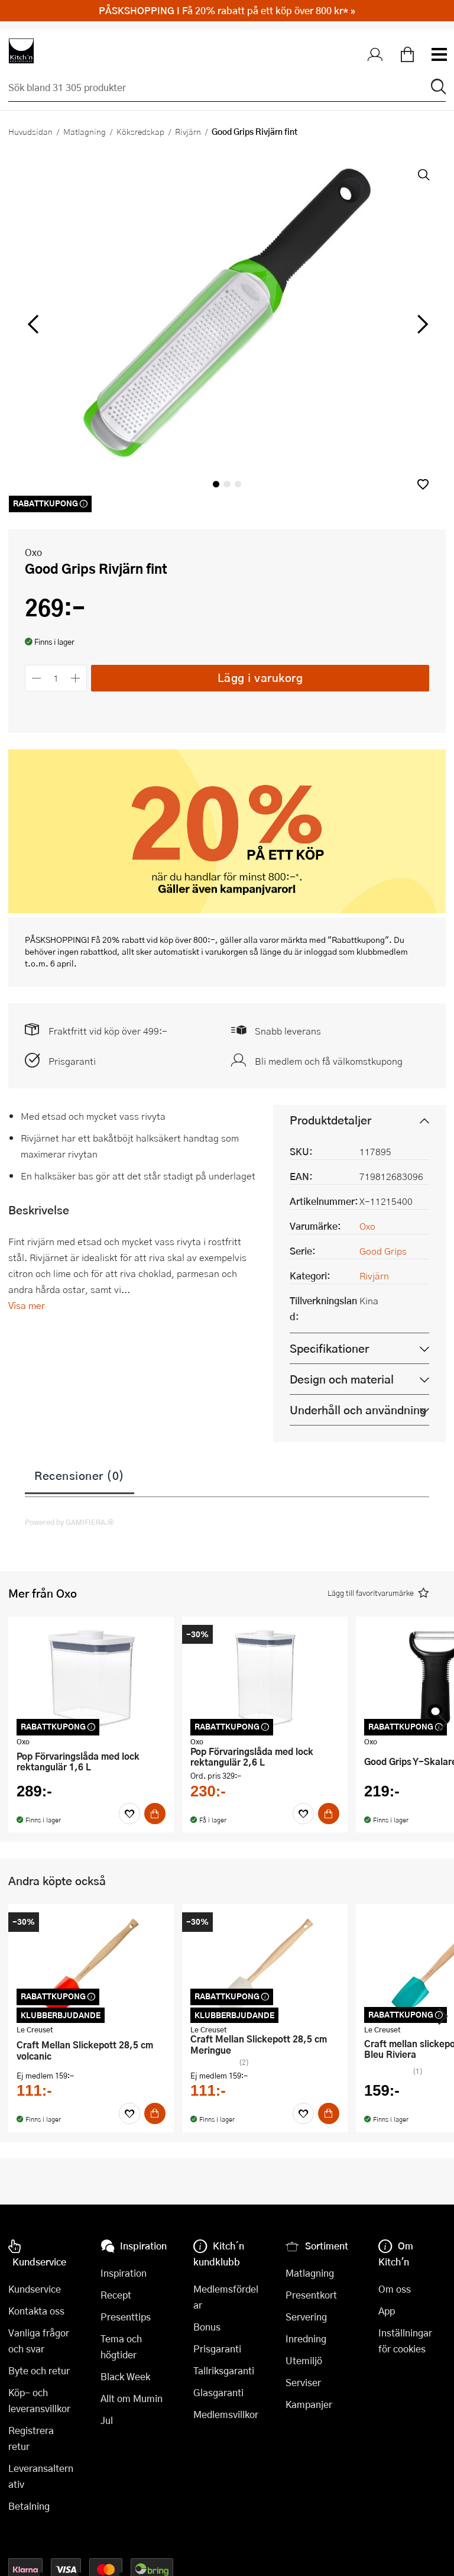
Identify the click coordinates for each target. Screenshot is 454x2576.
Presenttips (125, 2316)
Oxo (33, 552)
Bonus (206, 2326)
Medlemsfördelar (225, 2297)
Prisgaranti (72, 1061)
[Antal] (56, 678)
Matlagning (84, 131)
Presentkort (311, 2295)
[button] (423, 484)
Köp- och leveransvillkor (39, 2400)
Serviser (303, 2382)
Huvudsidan (30, 131)
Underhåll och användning (358, 1409)
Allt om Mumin (131, 2398)
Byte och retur (39, 2370)
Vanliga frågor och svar (38, 2340)
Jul (106, 2420)
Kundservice (34, 2289)
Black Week (125, 2376)
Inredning (306, 2338)
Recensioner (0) (79, 1475)
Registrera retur (31, 2438)
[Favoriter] (129, 1813)
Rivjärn (188, 131)
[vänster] (33, 325)
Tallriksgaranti (223, 2370)
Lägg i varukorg (260, 677)
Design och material (342, 1379)
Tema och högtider (121, 2346)
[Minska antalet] (36, 678)
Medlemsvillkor (225, 2414)
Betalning (29, 2506)
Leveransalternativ (40, 2476)
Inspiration (123, 2273)
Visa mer (26, 1305)
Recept (115, 2295)
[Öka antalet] (76, 678)
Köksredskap (140, 131)
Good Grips (383, 1251)
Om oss (394, 2289)
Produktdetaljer (330, 1120)
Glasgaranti (218, 2392)
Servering (306, 2316)
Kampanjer (309, 2404)
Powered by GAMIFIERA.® (69, 1522)
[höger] (421, 325)
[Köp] (155, 1813)
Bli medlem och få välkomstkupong (329, 1061)
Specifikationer (329, 1348)
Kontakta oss (36, 2311)
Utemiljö (304, 2360)
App (386, 2311)
